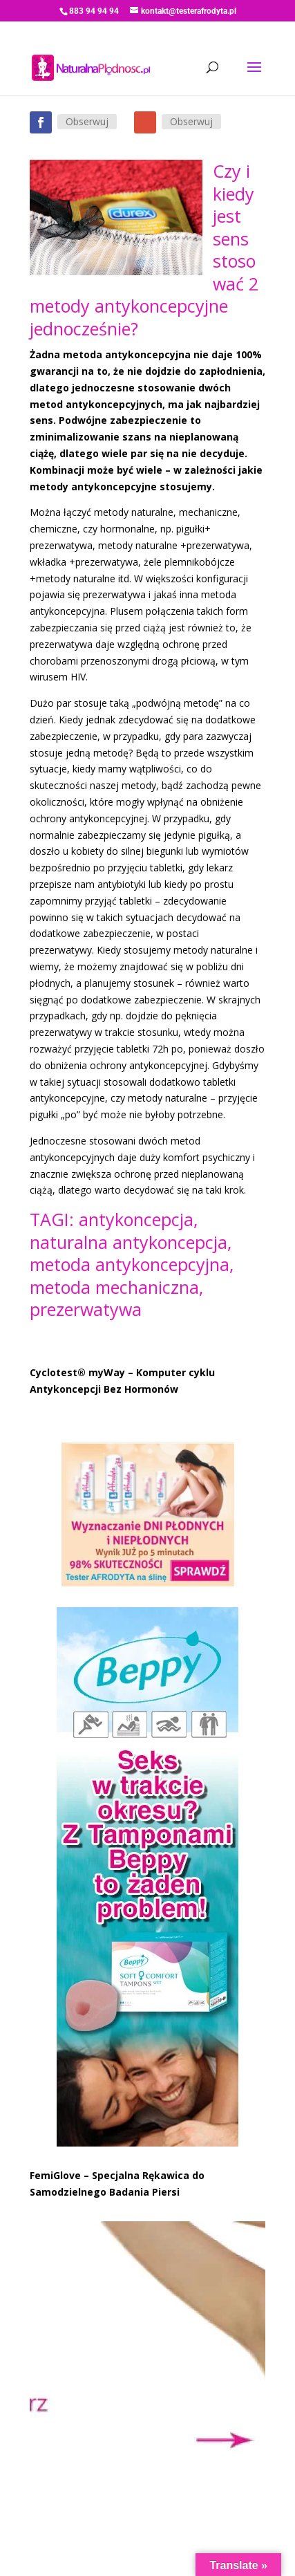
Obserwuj (87, 121)
